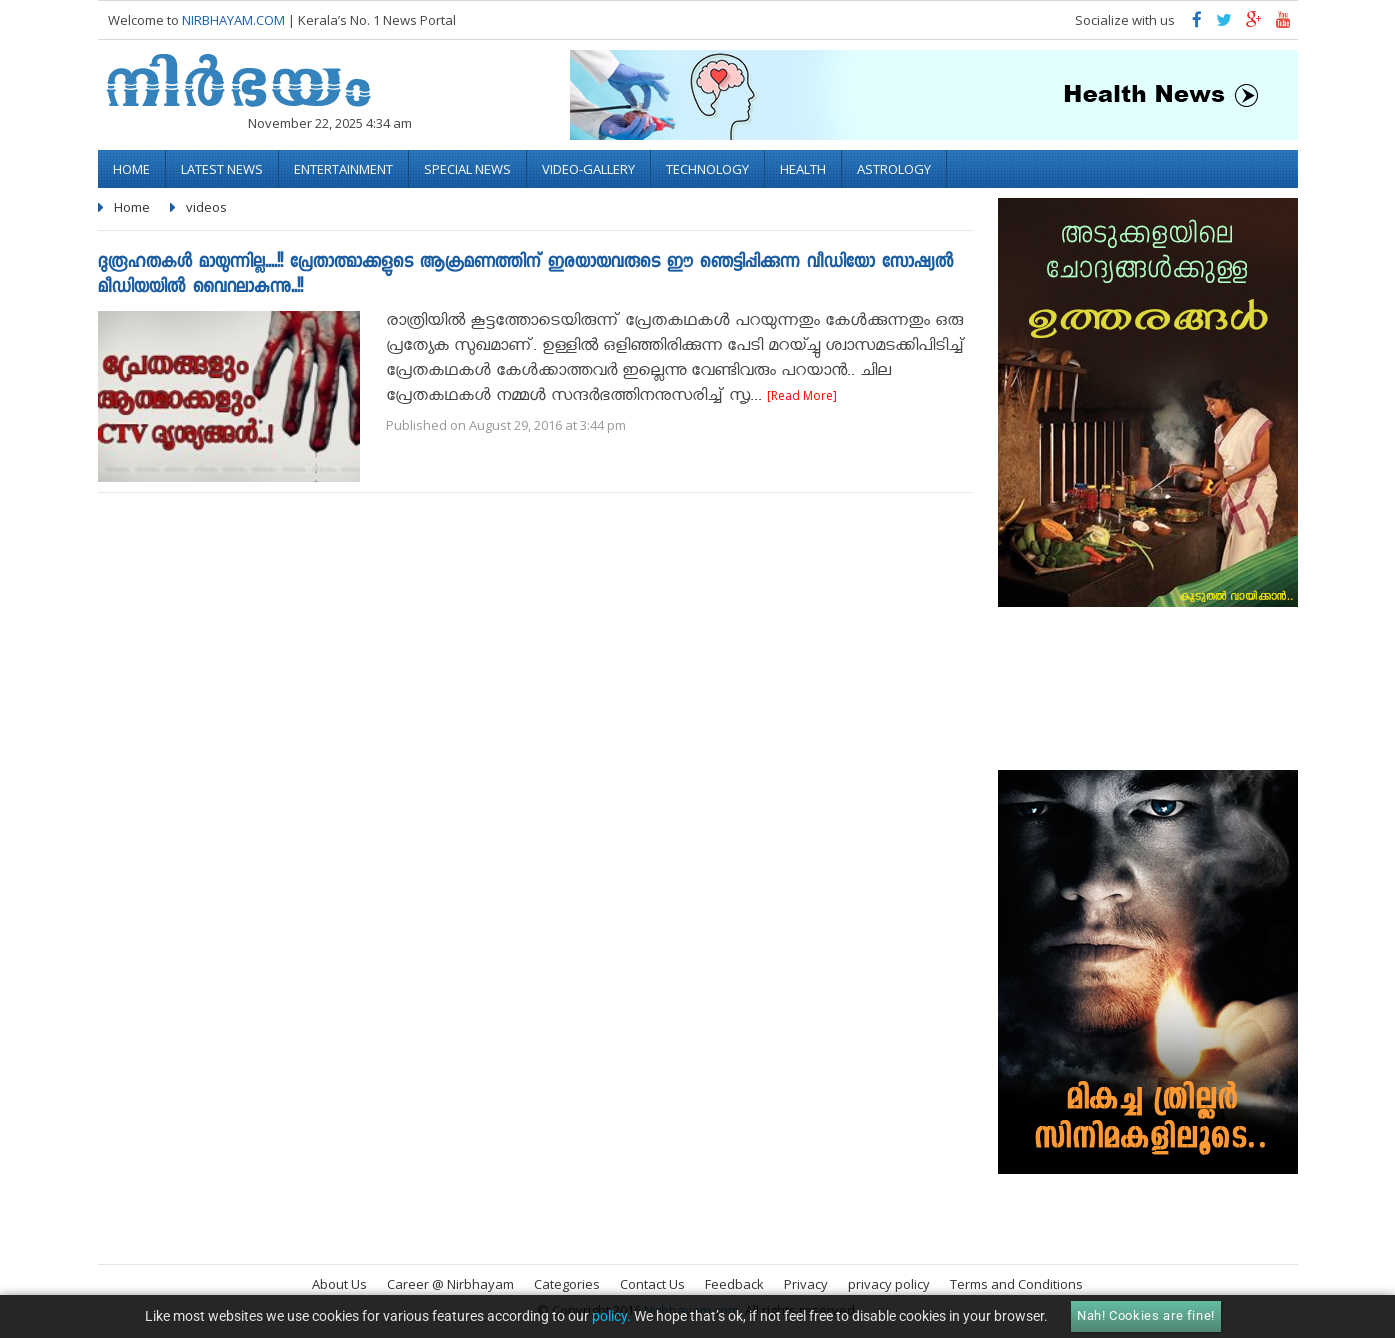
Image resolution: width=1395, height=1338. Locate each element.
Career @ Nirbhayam (450, 1284)
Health (803, 169)
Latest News (222, 169)
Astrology (894, 169)
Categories (567, 1284)
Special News (467, 169)
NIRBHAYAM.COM (233, 20)
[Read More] (802, 395)
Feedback (734, 1284)
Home (131, 169)
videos (206, 207)
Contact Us (652, 1284)
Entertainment (343, 169)
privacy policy (889, 1284)
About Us (339, 1284)
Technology (707, 169)
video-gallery (588, 169)
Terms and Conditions (1016, 1284)
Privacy (806, 1284)
